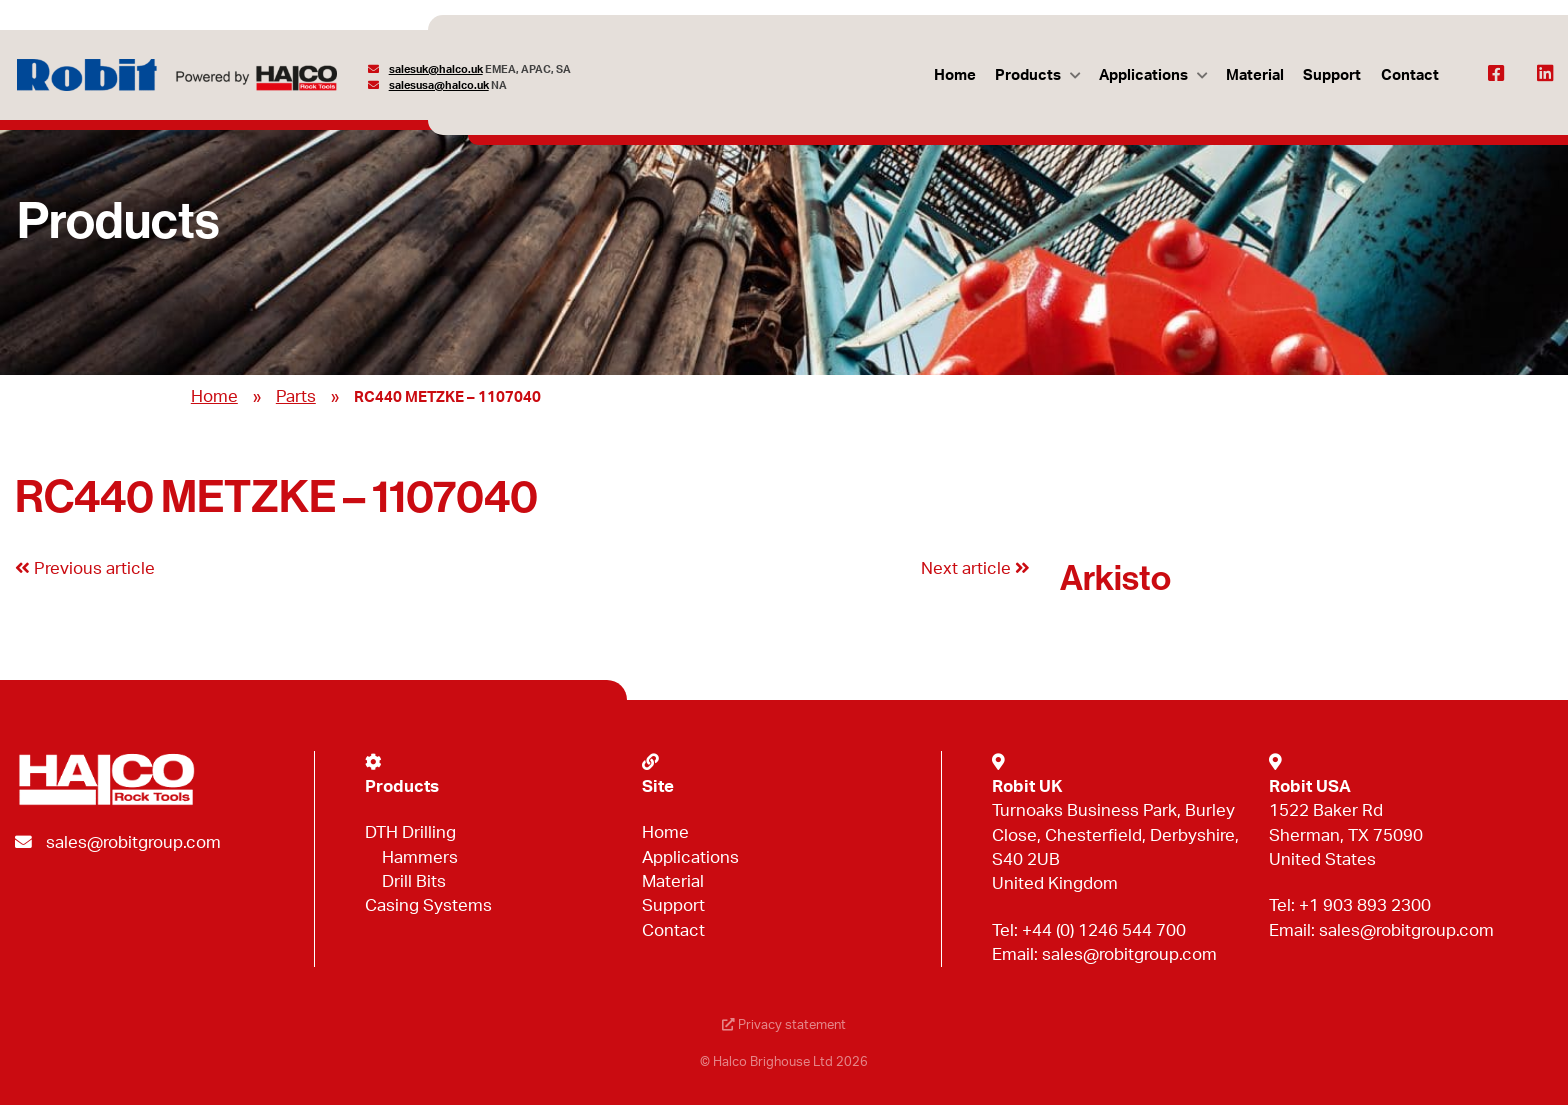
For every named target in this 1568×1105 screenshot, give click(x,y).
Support (1332, 75)
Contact (1410, 75)
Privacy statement (784, 1025)
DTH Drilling (410, 832)
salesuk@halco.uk (436, 69)
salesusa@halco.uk (439, 85)
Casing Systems (428, 905)
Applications (1143, 75)
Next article (975, 568)
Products (1028, 75)
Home (955, 75)
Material (1255, 75)
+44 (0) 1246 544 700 (1104, 930)
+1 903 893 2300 (1365, 905)
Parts (296, 396)
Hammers (420, 857)
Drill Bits (414, 881)
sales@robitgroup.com (133, 842)
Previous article (85, 568)
